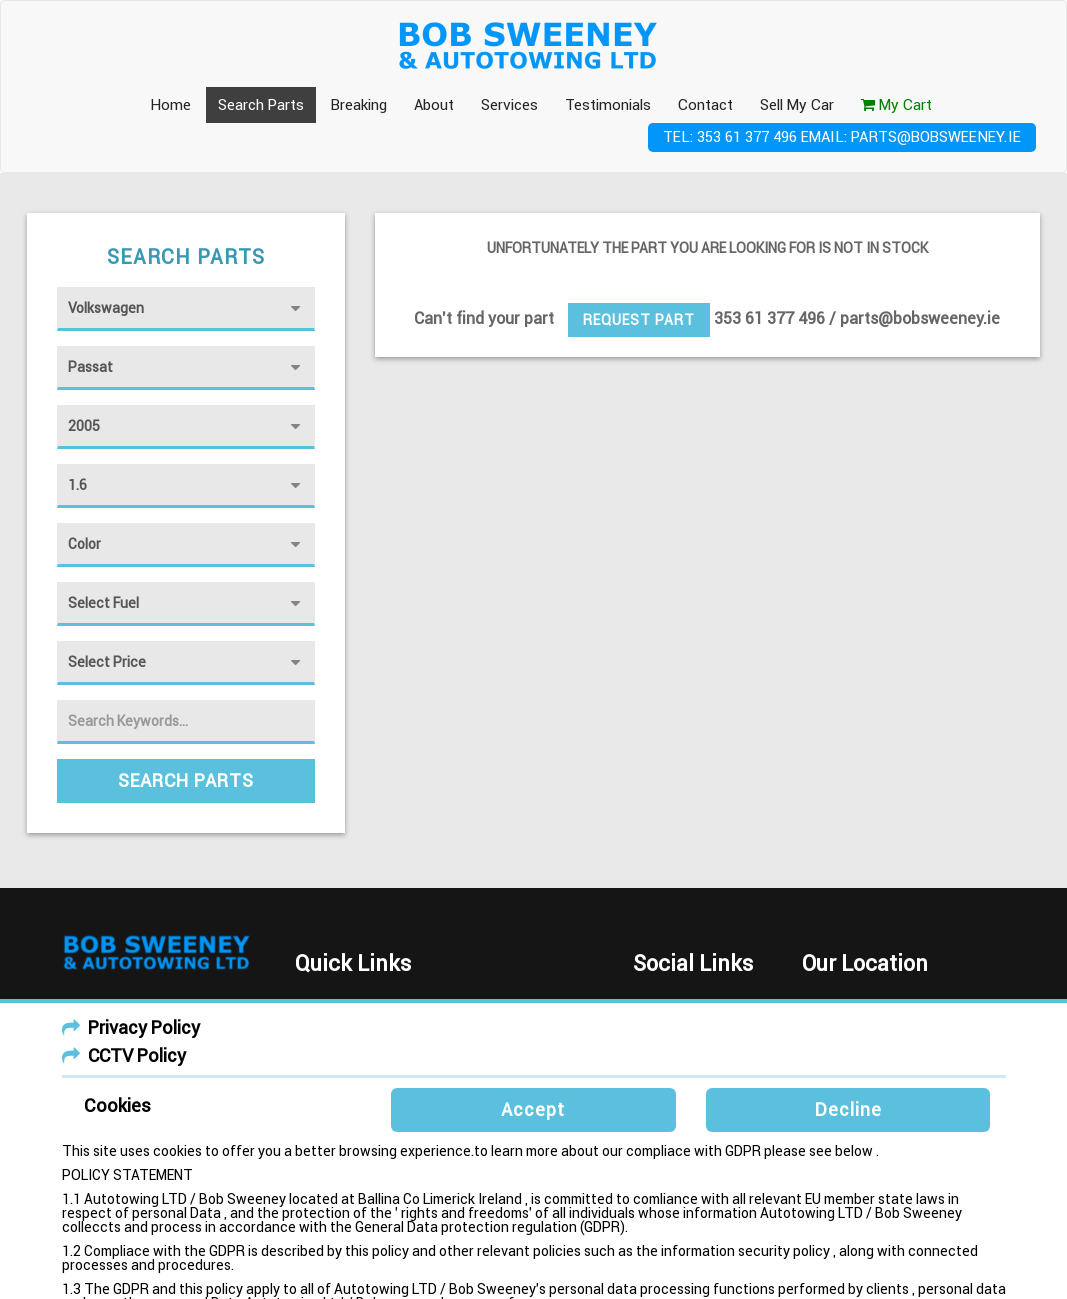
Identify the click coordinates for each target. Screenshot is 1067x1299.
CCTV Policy (137, 1055)
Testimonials (608, 105)
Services (509, 105)
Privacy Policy (144, 1027)
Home (170, 105)
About (434, 105)
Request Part (639, 320)
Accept (533, 1109)
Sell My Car (797, 105)
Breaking (359, 105)
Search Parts (261, 105)
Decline (848, 1109)
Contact (705, 105)
